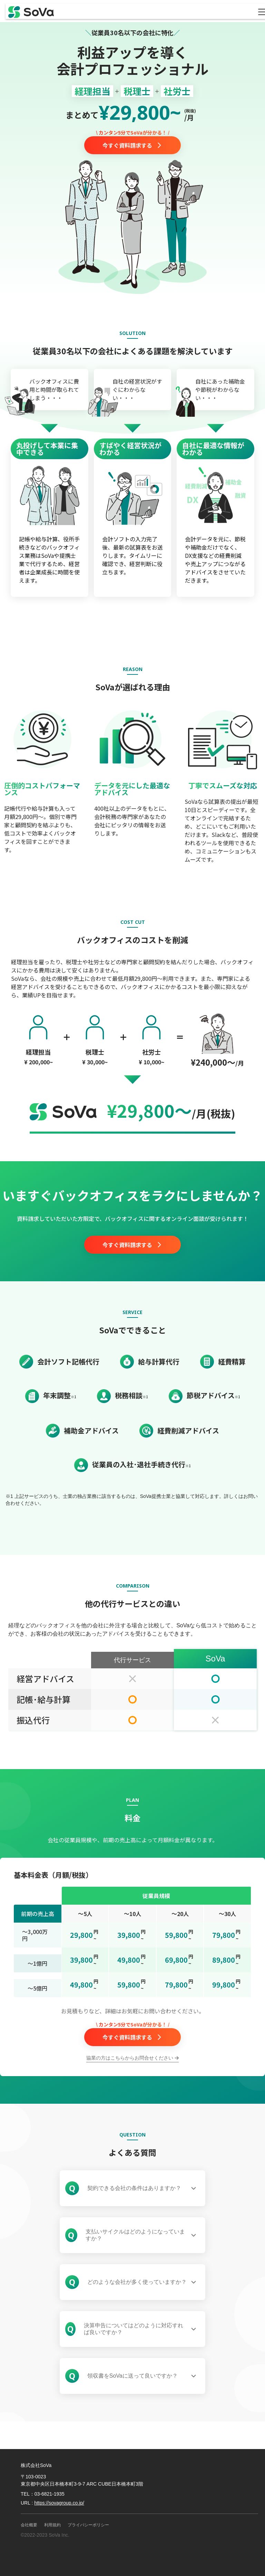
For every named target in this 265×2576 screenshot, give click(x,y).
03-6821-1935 (50, 2494)
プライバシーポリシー (88, 2525)
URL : (52, 2503)
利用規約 (52, 2525)
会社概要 (29, 2525)
